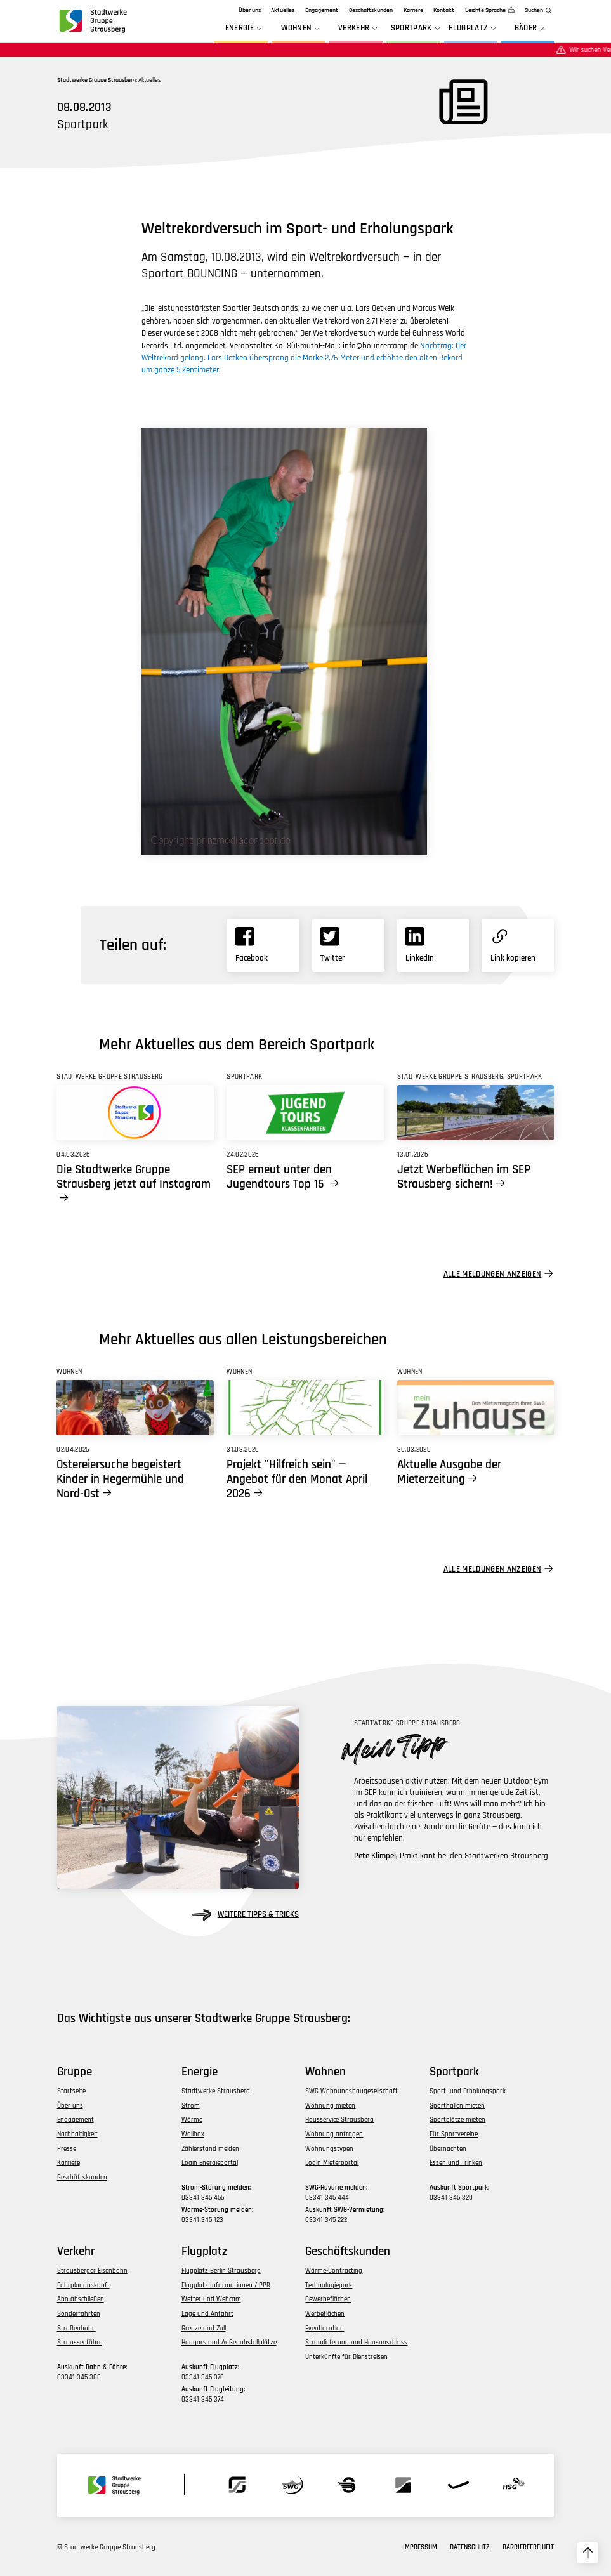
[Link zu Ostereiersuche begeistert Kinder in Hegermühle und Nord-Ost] (134, 1407)
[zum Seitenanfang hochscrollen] (587, 2552)
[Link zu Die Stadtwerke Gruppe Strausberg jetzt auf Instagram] (134, 1112)
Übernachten (448, 2148)
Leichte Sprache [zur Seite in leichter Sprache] (485, 10)
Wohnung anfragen (334, 2134)
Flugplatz (474, 28)
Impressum (420, 2547)
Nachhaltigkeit (77, 2134)
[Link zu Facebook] (263, 945)
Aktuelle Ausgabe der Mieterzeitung (449, 1472)
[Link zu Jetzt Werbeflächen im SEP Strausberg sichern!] (475, 1112)
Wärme (191, 2119)
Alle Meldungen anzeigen (492, 1274)
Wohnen (301, 28)
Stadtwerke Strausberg (215, 2091)
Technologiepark (328, 2285)
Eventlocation (324, 2328)
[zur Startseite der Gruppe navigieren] (92, 20)
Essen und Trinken (456, 2162)
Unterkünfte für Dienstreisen (346, 2357)
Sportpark (417, 28)
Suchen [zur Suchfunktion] (534, 10)
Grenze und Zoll (203, 2328)
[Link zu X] (348, 945)
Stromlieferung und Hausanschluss (356, 2342)
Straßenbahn (76, 2328)
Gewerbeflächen (328, 2299)
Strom (190, 2105)
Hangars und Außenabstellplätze (229, 2342)
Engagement (321, 10)
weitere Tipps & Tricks (245, 1915)
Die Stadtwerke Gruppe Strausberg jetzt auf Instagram (133, 1177)
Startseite (71, 2091)
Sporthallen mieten (457, 2105)
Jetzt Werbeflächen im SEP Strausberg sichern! (463, 1177)
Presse (66, 2148)
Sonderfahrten (78, 2313)
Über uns (250, 10)
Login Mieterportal (331, 2162)
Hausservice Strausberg (339, 2119)
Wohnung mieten (330, 2105)
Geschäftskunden (371, 10)
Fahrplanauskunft (83, 2285)
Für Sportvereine (454, 2134)
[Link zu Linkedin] (433, 945)
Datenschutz (470, 2547)
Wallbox (192, 2134)
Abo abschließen (80, 2299)
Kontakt (443, 10)
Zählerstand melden (210, 2148)
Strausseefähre (79, 2342)
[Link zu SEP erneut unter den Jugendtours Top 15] (305, 1112)
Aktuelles (282, 10)
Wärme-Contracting (333, 2270)
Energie (245, 28)
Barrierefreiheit (528, 2547)
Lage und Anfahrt (207, 2313)
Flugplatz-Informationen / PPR (225, 2285)
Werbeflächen (325, 2313)
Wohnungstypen (329, 2148)
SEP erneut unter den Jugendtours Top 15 (279, 1177)
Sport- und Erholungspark (468, 2091)
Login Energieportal (209, 2162)
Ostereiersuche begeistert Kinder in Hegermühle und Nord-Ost (120, 1479)
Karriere (413, 10)
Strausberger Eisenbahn (92, 2270)
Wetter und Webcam (211, 2299)
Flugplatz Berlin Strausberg (221, 2270)
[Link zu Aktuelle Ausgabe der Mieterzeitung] (475, 1407)
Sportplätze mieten (457, 2119)
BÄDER (531, 28)
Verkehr (359, 28)
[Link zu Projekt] (305, 1407)
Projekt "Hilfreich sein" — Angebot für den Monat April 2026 (297, 1479)
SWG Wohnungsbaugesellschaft (351, 2091)
